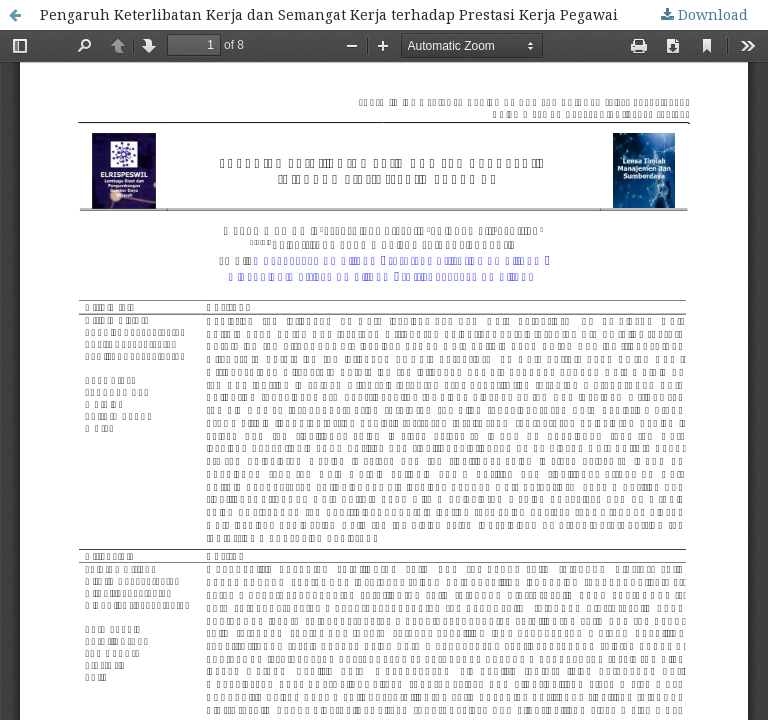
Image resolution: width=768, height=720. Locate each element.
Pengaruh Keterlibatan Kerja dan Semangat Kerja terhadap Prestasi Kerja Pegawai (329, 14)
